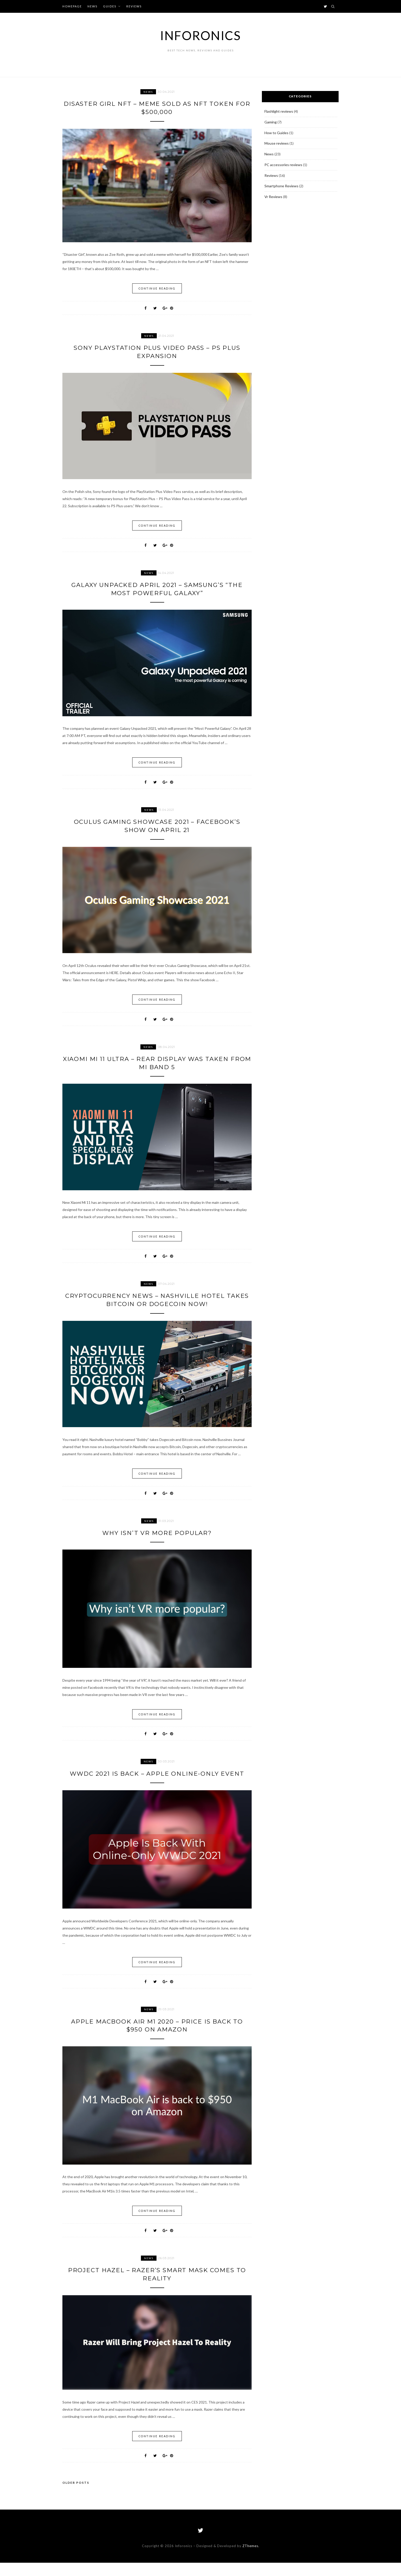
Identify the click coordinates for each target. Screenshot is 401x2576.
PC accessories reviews (283, 165)
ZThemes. (250, 2559)
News (92, 6)
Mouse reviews (276, 143)
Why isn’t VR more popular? (157, 1542)
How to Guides (276, 133)
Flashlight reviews (278, 111)
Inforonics (200, 35)
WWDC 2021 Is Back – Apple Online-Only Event (157, 1783)
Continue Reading (157, 290)
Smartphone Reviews (281, 186)
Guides (109, 6)
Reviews (134, 6)
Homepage (72, 6)
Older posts (75, 2496)
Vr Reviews (273, 196)
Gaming (270, 122)
